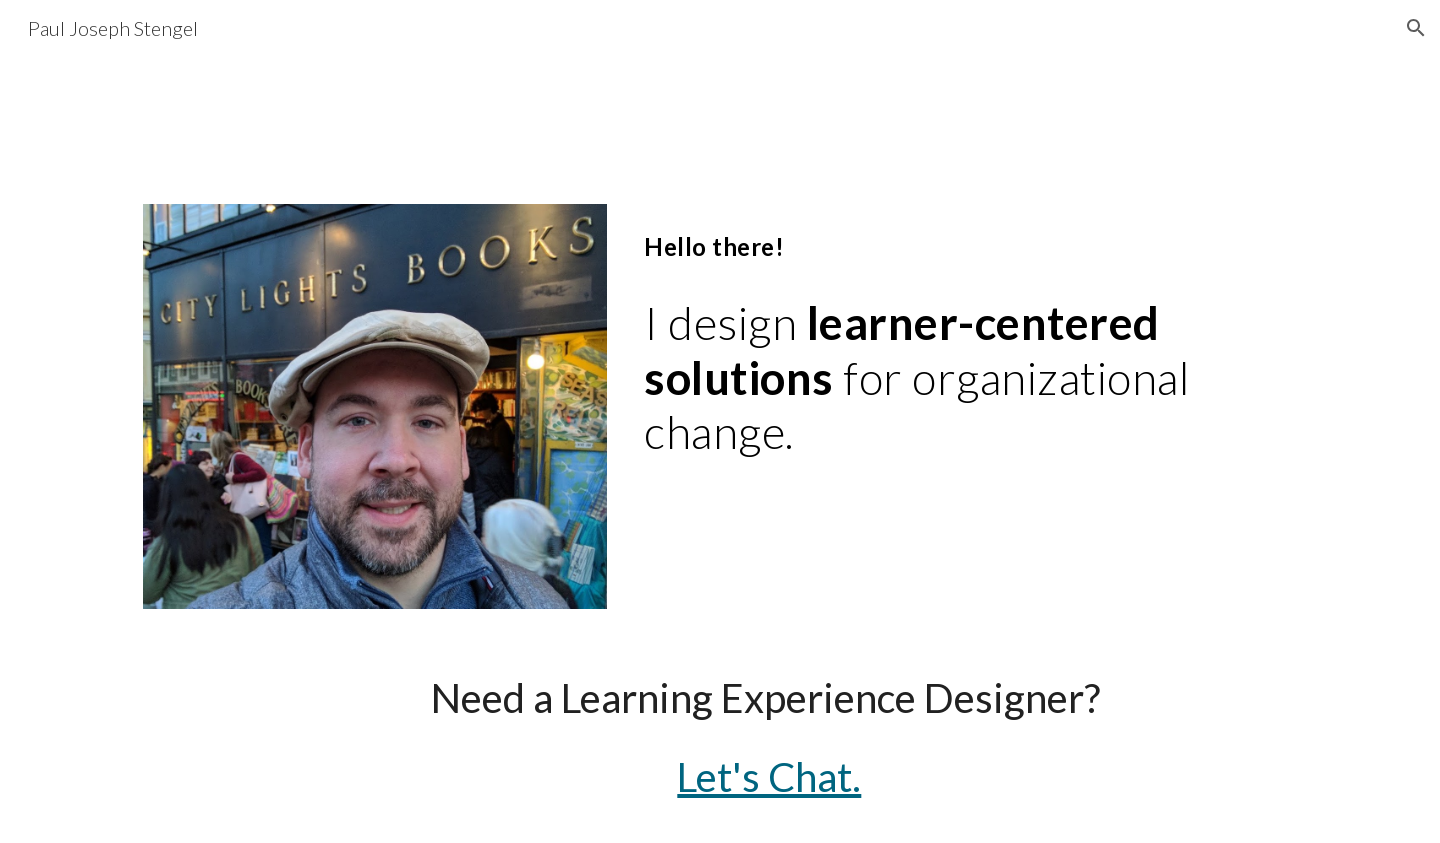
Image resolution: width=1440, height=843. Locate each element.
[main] (917, 378)
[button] (1416, 28)
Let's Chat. (769, 777)
